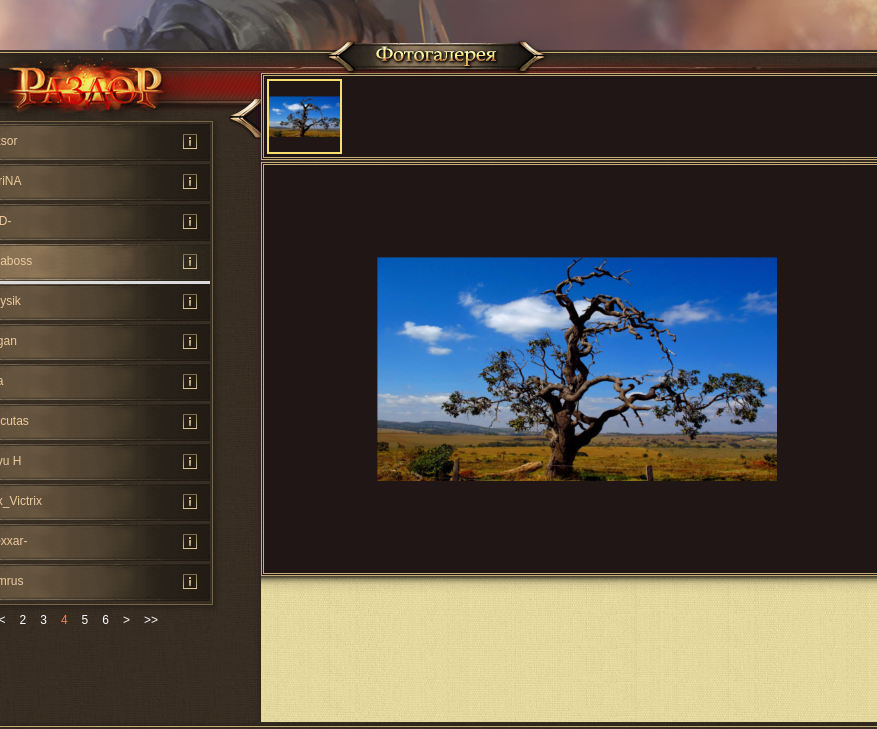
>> (151, 620)
